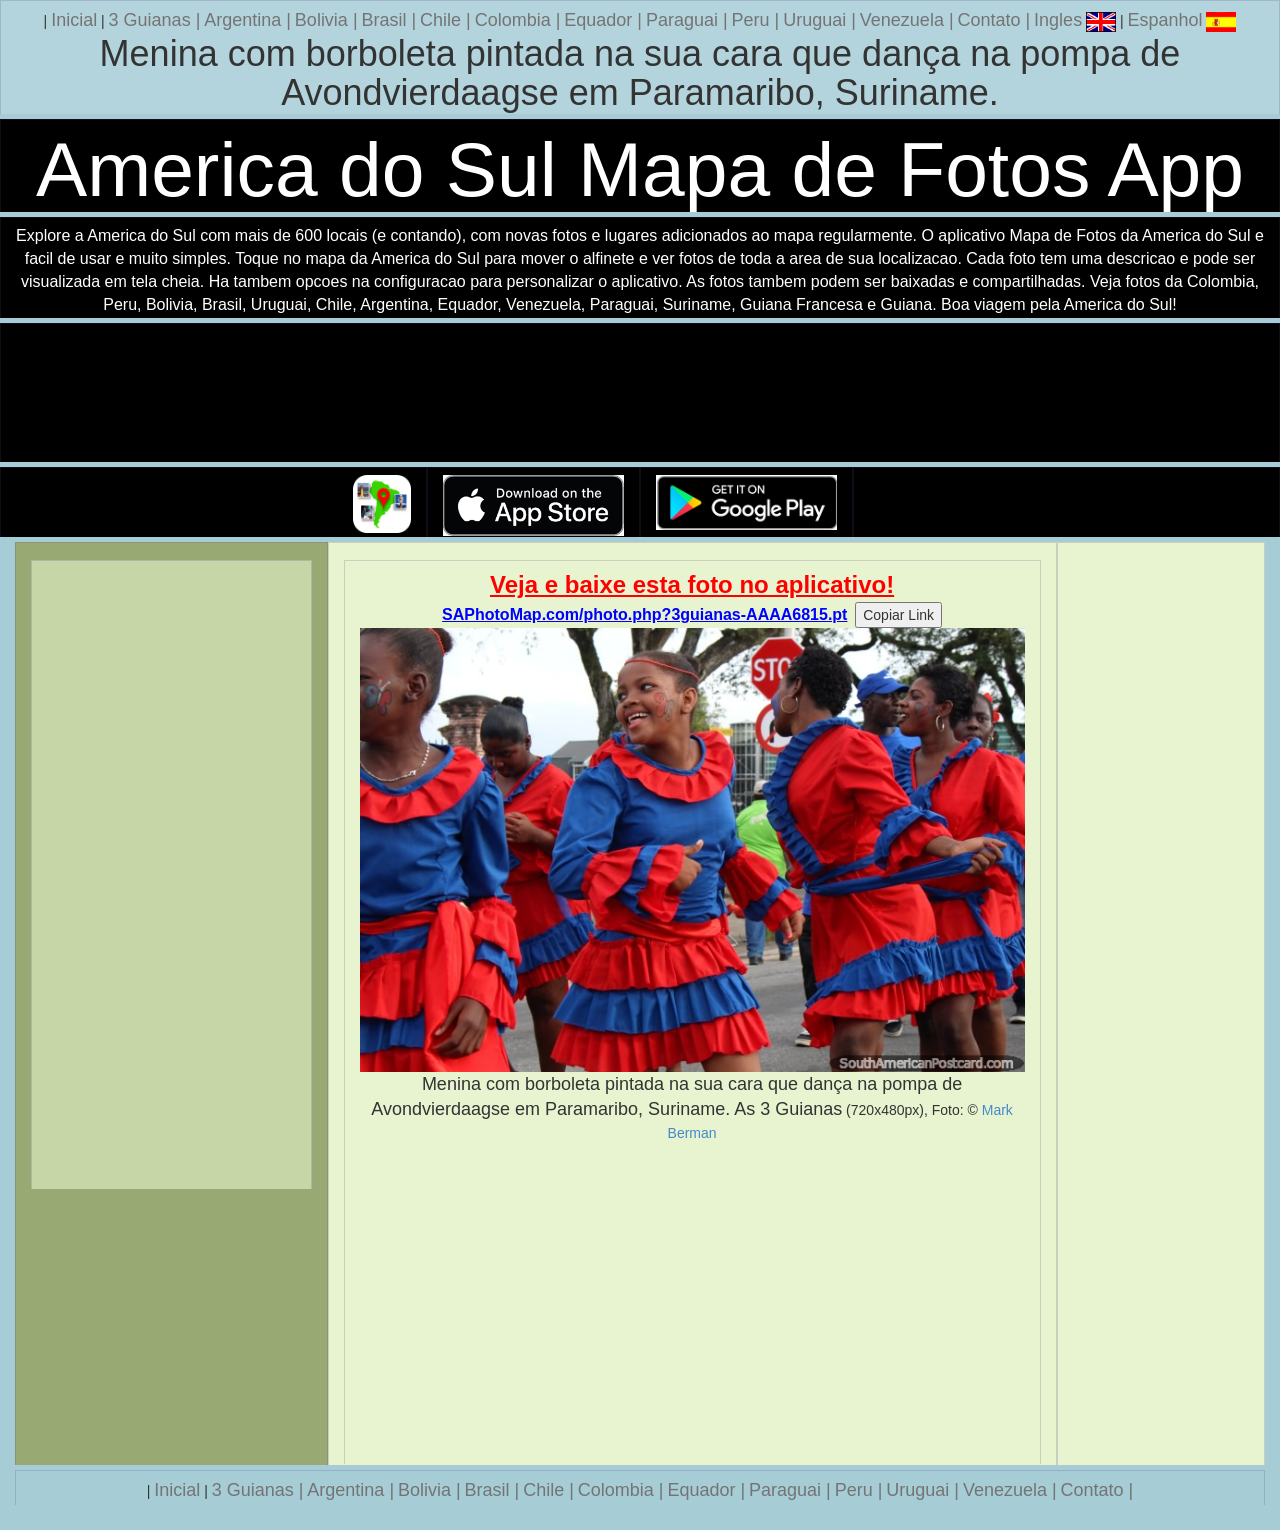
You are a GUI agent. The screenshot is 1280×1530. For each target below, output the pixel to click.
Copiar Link (898, 615)
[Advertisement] (692, 1303)
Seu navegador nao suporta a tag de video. (640, 393)
